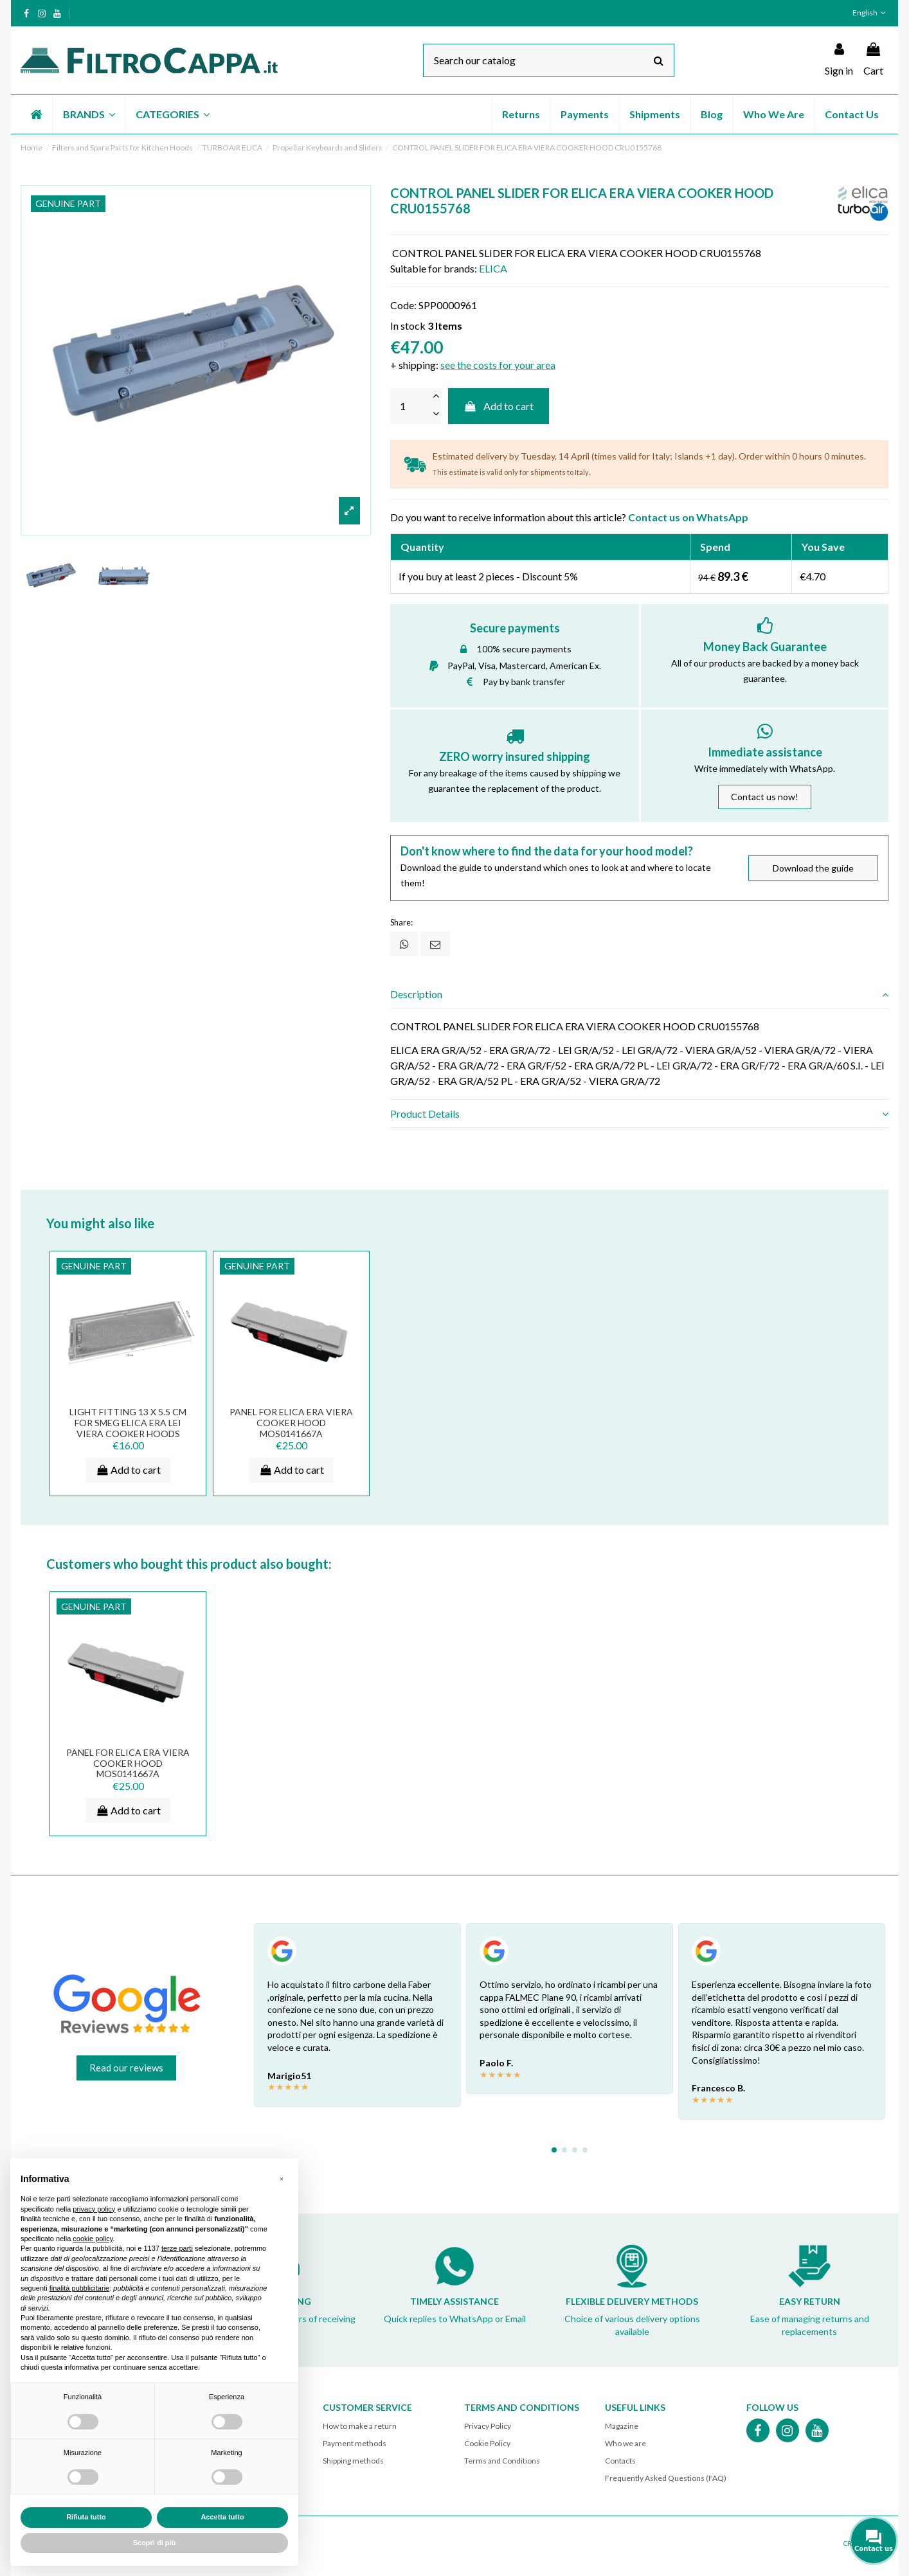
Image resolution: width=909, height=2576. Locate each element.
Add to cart (499, 406)
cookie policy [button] (93, 2238)
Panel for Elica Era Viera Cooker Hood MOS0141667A (291, 1423)
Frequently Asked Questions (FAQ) (665, 2478)
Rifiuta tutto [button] (86, 2517)
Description (639, 994)
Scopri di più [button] (154, 2542)
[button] (88, 114)
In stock (408, 325)
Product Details (639, 1114)
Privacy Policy (487, 2426)
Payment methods (354, 2444)
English (870, 12)
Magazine (621, 2426)
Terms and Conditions (502, 2461)
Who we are (625, 2444)
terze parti (177, 2248)
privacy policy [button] (94, 2209)
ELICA (493, 268)
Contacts (620, 2461)
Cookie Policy (487, 2444)
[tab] (639, 995)
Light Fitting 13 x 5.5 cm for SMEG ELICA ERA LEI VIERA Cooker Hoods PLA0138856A (127, 1428)
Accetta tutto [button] (222, 2517)
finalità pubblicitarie (80, 2288)
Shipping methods (353, 2461)
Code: (403, 305)
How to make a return (360, 2426)
